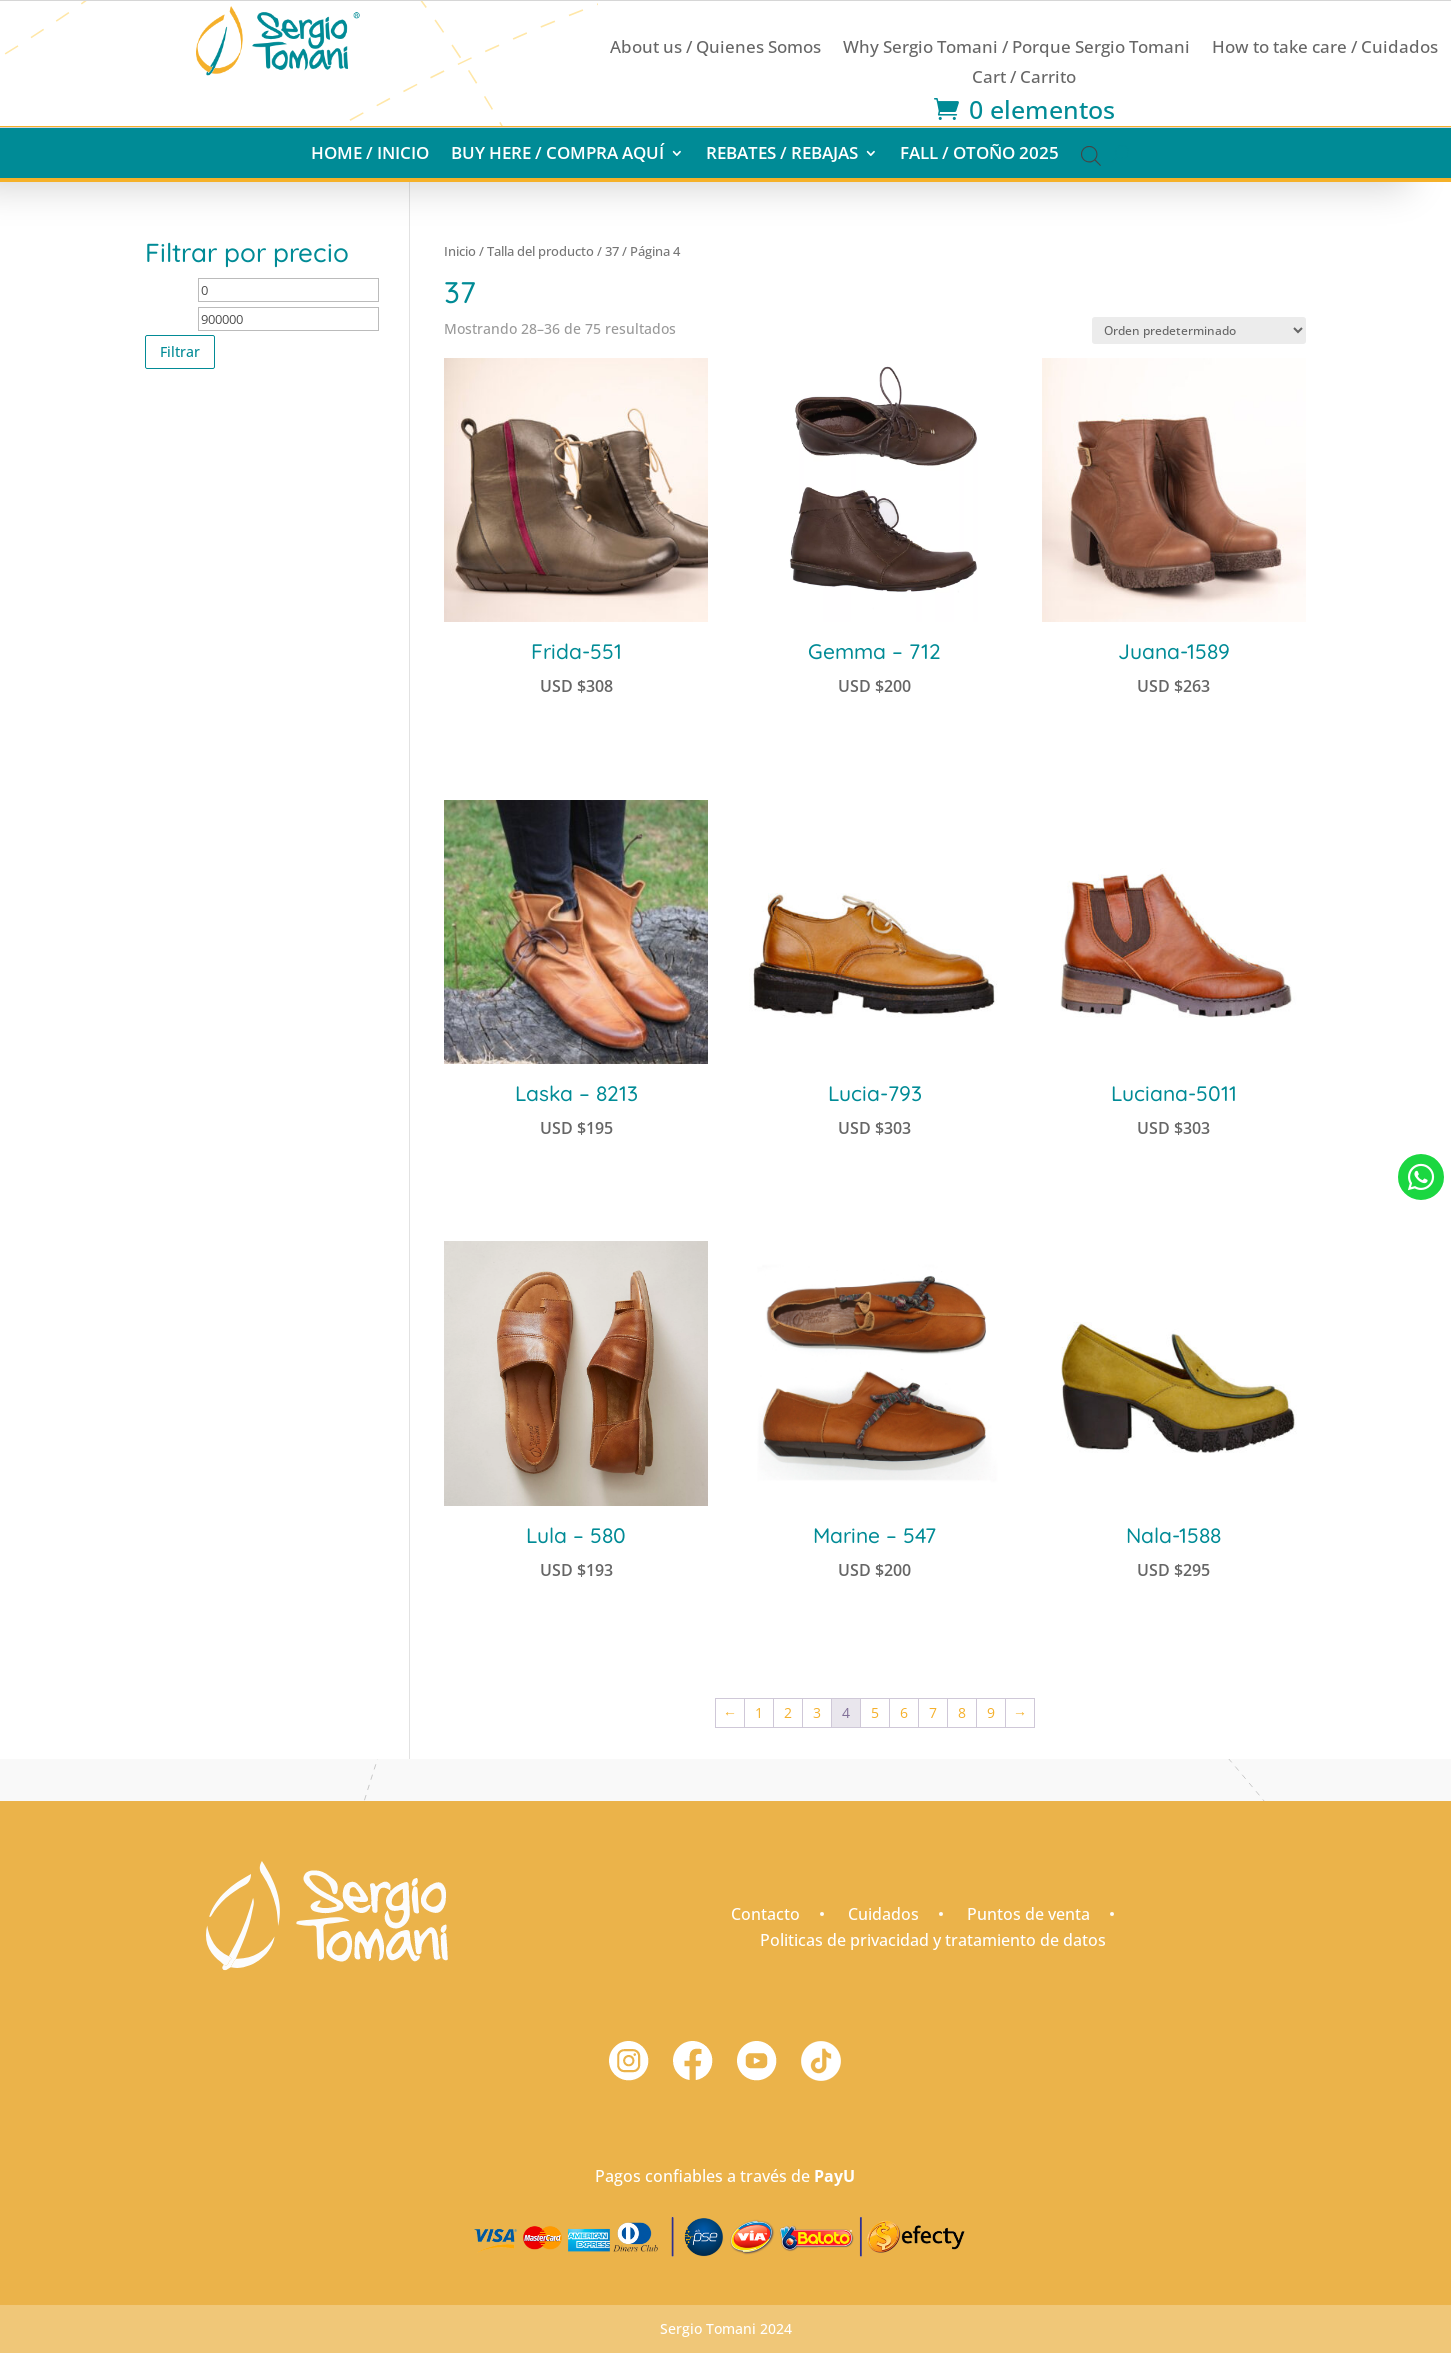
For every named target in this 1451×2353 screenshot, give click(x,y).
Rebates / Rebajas (782, 155)
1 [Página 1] (759, 1712)
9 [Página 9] (991, 1712)
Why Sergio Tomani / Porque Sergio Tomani (1016, 49)
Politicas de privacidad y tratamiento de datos (933, 1940)
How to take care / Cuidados (1325, 49)
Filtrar (180, 351)
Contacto (765, 1914)
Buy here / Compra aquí (557, 155)
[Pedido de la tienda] (1199, 330)
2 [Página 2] (788, 1712)
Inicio (460, 251)
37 (612, 251)
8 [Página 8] (962, 1712)
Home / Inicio (370, 155)
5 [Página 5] (875, 1712)
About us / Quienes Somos (715, 49)
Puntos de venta (1028, 1914)
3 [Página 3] (817, 1712)
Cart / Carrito (1024, 79)
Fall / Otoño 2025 (979, 155)
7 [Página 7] (933, 1712)
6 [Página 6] (904, 1712)
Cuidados (883, 1914)
